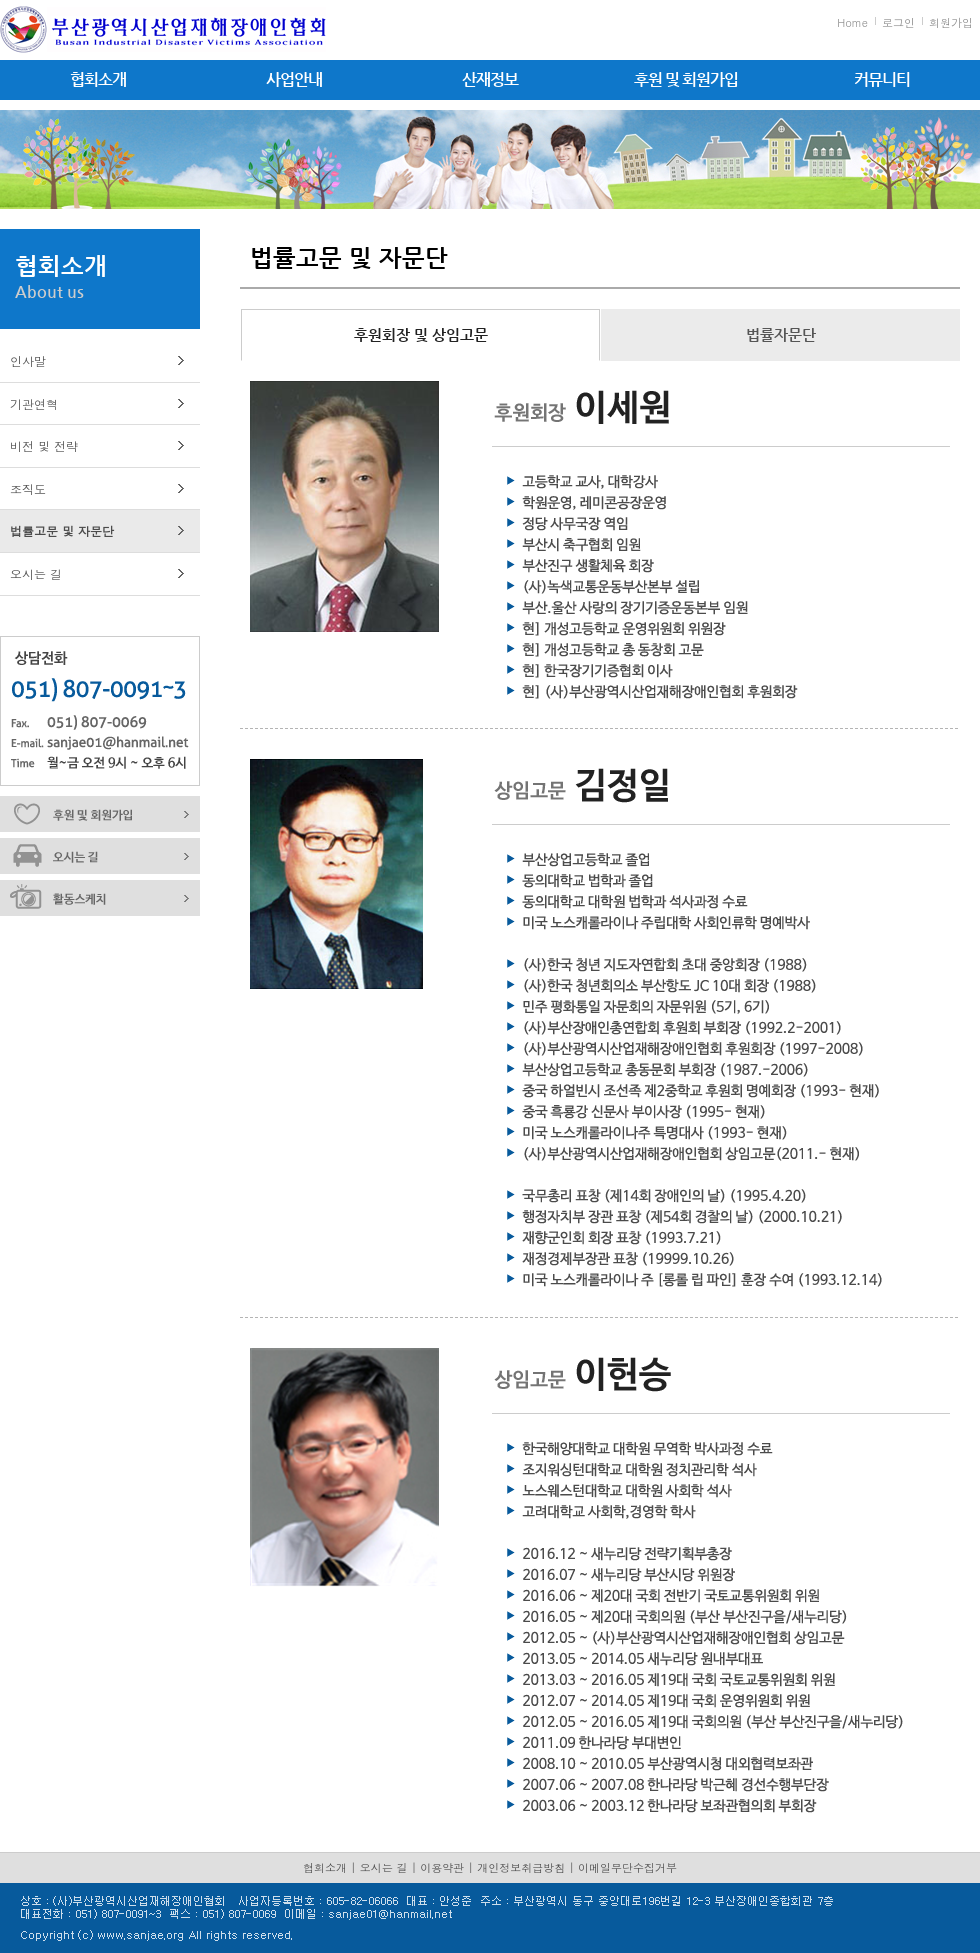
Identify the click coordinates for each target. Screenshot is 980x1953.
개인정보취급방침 (521, 1867)
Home (852, 22)
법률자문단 (781, 334)
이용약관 (442, 1867)
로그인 (898, 22)
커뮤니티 (882, 79)
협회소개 (98, 79)
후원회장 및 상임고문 (421, 334)
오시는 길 (36, 573)
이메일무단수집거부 (627, 1867)
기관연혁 (34, 403)
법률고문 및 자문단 (62, 530)
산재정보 (490, 79)
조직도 (28, 488)
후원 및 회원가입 (686, 79)
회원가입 (951, 22)
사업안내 (294, 79)
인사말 (28, 360)
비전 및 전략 (44, 445)
